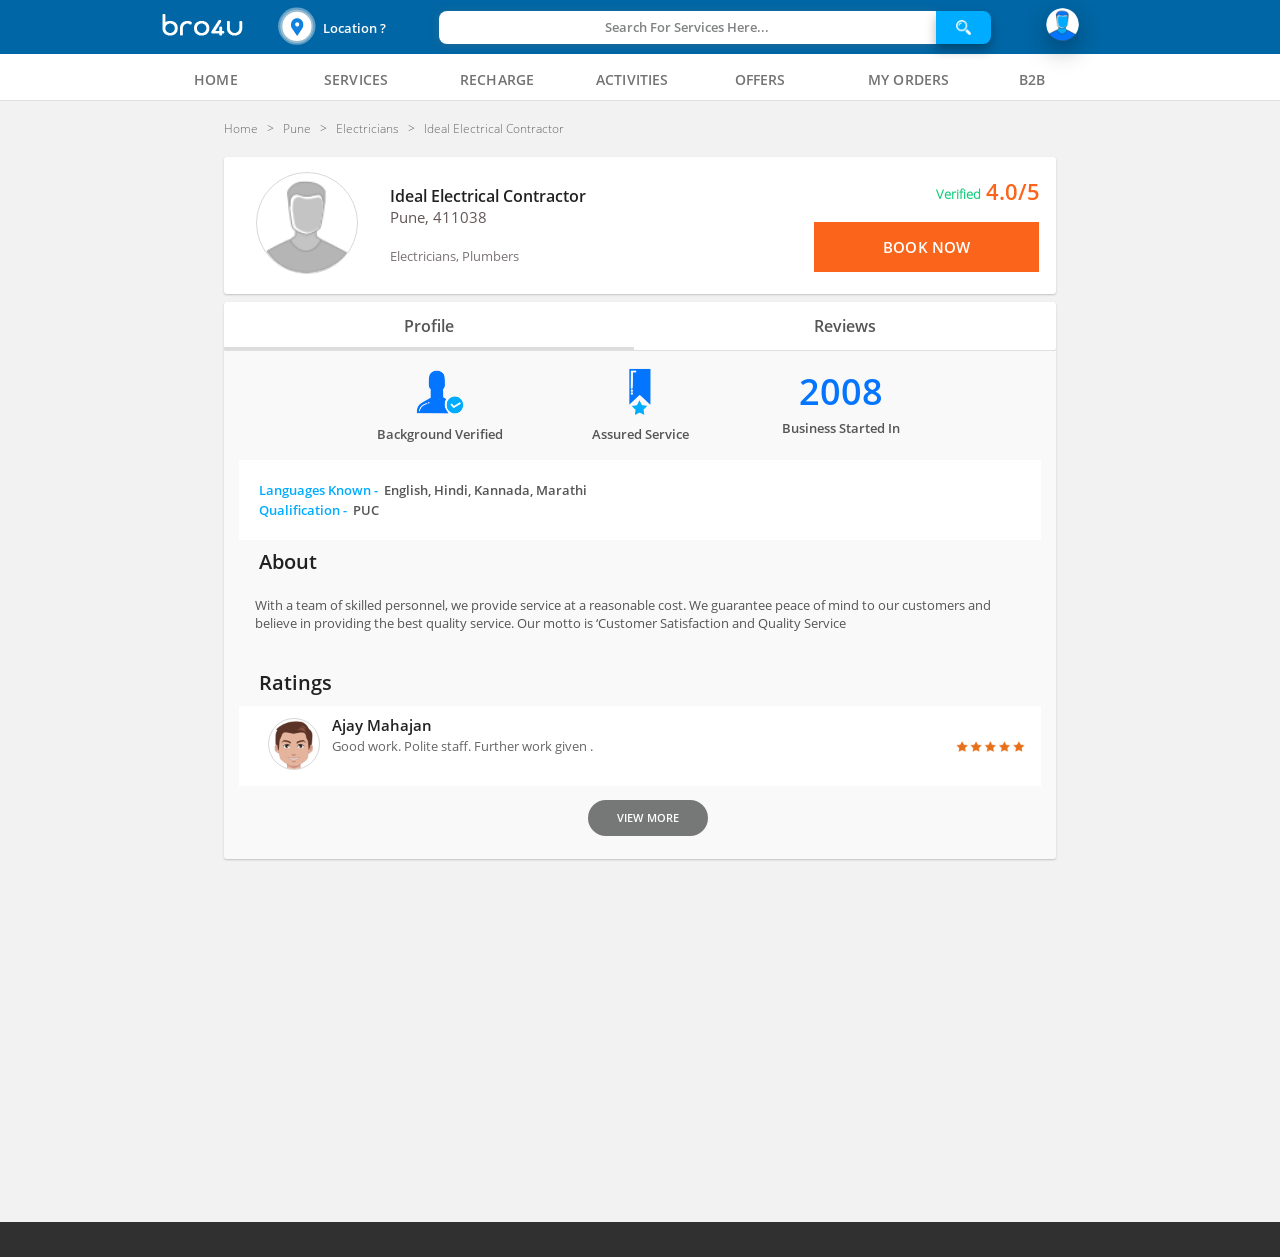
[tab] (216, 80)
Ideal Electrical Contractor (488, 196)
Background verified (440, 434)
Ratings (295, 682)
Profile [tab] (429, 326)
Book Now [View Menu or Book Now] (926, 247)
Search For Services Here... (687, 27)
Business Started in (841, 428)
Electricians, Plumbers (454, 256)
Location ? (354, 28)
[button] (356, 27)
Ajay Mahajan (382, 725)
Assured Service (640, 434)
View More (648, 817)
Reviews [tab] (845, 326)
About (288, 561)
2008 (841, 391)
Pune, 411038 (438, 217)
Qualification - (319, 510)
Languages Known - (423, 490)
